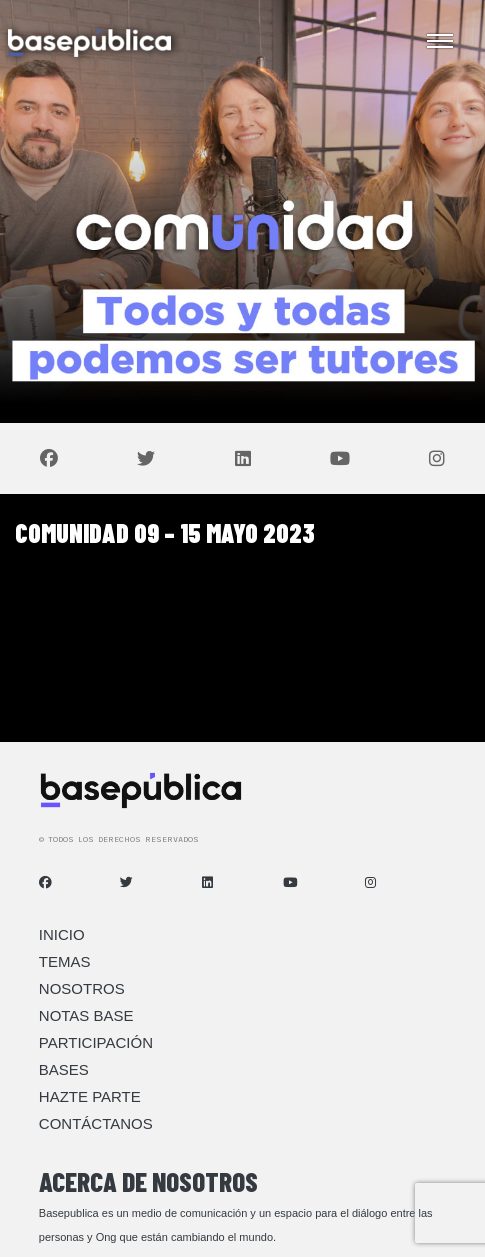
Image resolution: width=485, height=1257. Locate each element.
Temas (65, 961)
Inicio (62, 934)
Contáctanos (96, 1123)
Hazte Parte (90, 1096)
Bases (64, 1069)
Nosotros (82, 988)
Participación (96, 1042)
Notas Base (86, 1015)
